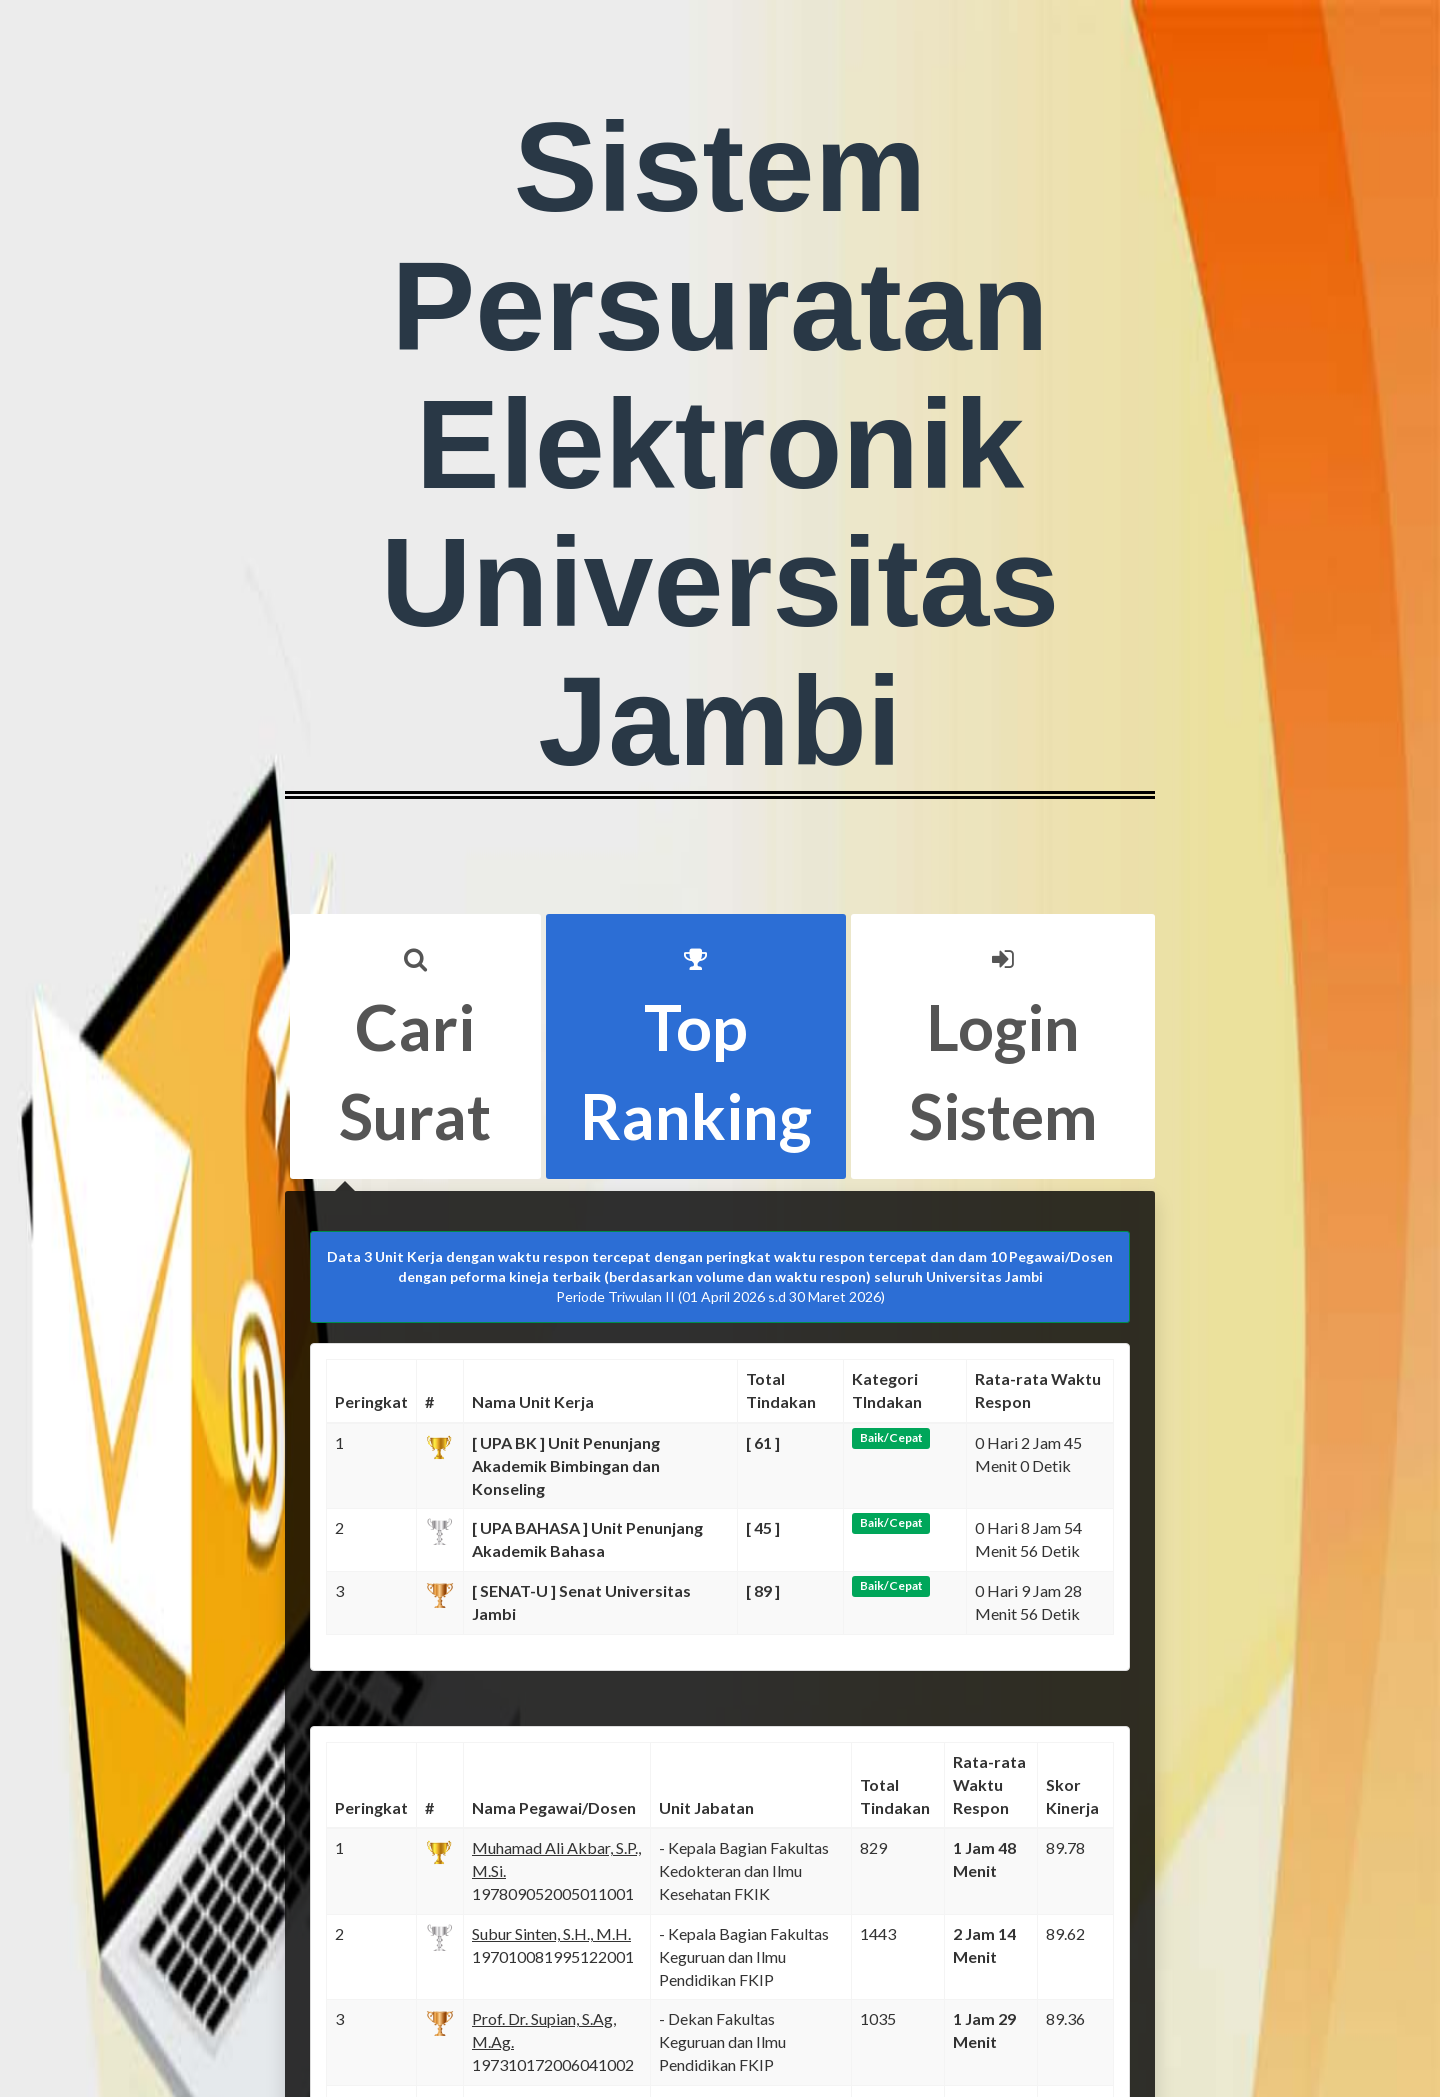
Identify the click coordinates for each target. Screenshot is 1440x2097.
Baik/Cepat (891, 1437)
